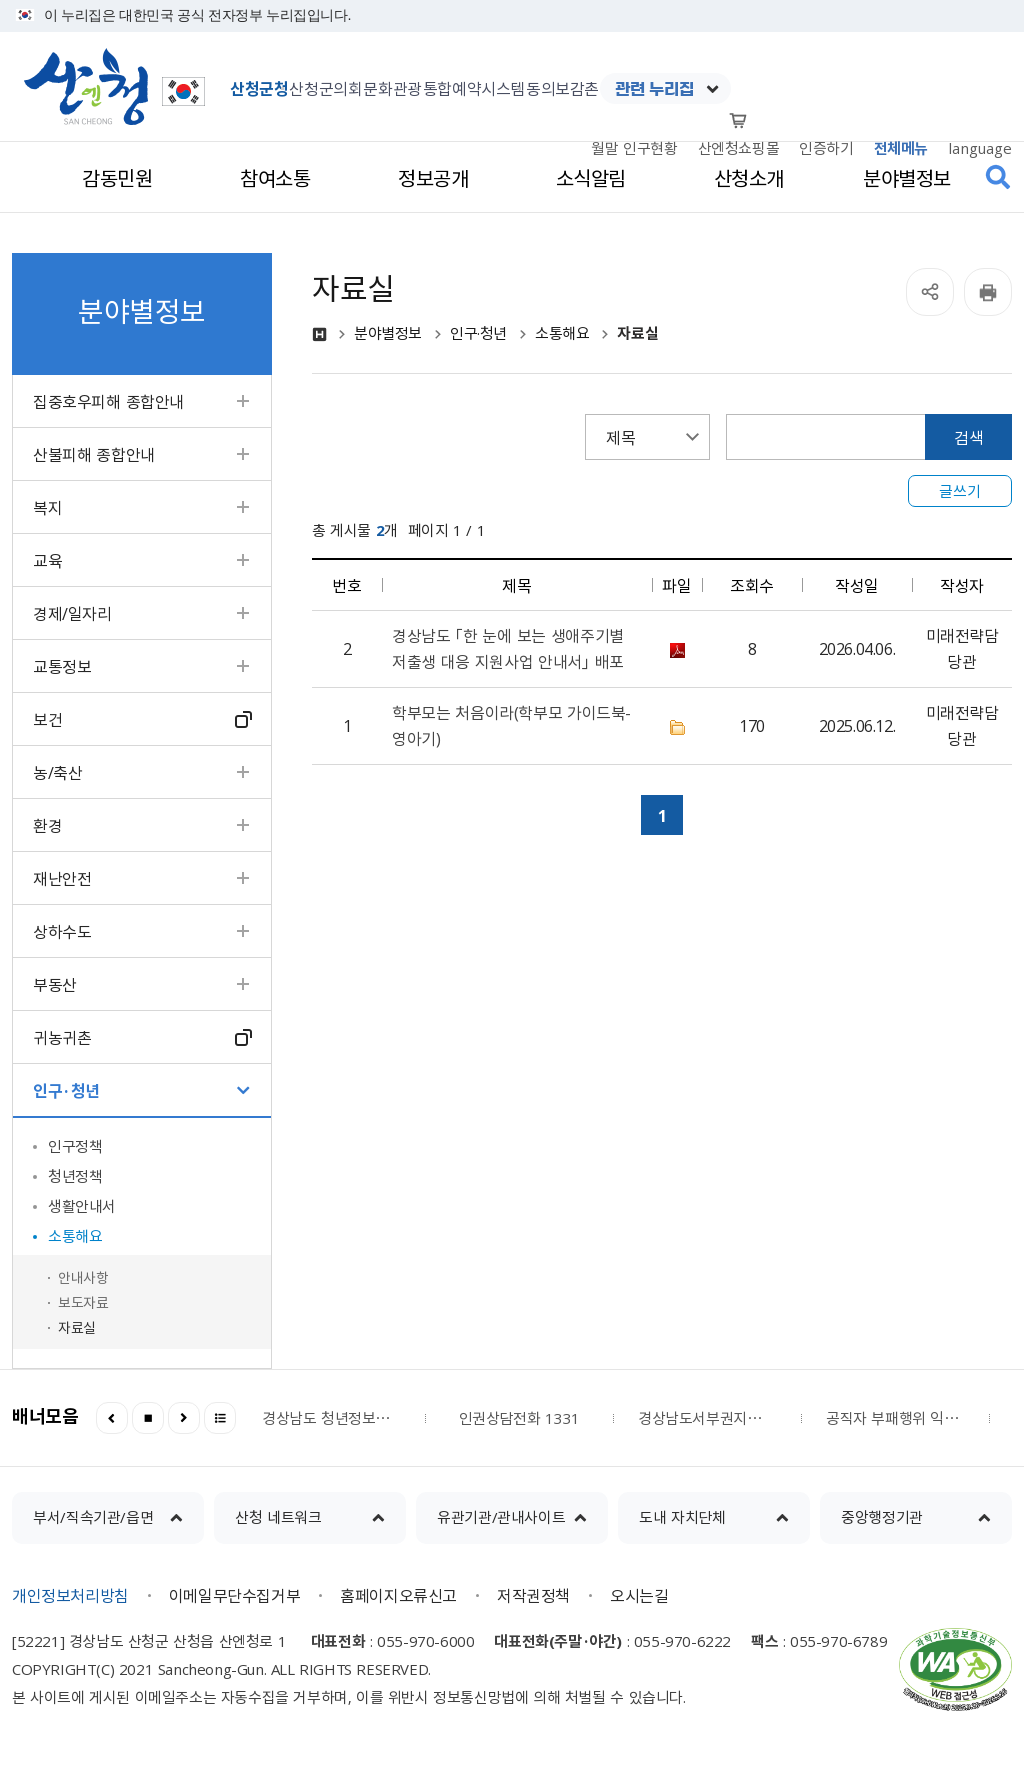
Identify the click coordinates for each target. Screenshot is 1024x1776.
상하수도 (62, 931)
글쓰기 (960, 491)
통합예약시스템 (474, 88)
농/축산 (57, 772)
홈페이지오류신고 (398, 1595)
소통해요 (75, 1236)
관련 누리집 (654, 89)
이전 (112, 1418)
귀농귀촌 (62, 1037)
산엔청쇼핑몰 (739, 148)
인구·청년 (66, 1090)
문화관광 (392, 88)
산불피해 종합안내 (94, 454)
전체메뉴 (901, 148)
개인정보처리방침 (70, 1595)
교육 (47, 560)
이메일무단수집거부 (234, 1595)
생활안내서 (82, 1206)
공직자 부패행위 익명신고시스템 (895, 1418)
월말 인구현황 (634, 148)
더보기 (220, 1418)
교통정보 (62, 666)
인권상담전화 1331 (519, 1418)
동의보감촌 (562, 88)
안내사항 (83, 1277)
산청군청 (259, 88)
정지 (148, 1418)
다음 (184, 1418)
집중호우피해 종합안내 (108, 401)
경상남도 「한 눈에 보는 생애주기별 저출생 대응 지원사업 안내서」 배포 (508, 648)
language (980, 148)
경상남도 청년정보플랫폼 (331, 1418)
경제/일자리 (72, 613)
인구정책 (75, 1146)
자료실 (77, 1327)
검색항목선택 (585, 414)
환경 (47, 825)
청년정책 (75, 1176)
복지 (47, 507)
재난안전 (62, 878)
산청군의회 (325, 88)
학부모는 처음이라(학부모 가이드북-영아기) (511, 725)
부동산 (55, 984)
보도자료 (83, 1302)
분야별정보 (388, 333)
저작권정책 (533, 1595)
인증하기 (826, 148)
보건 (47, 719)
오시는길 (639, 1595)
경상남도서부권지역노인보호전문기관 (707, 1418)
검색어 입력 (726, 414)
